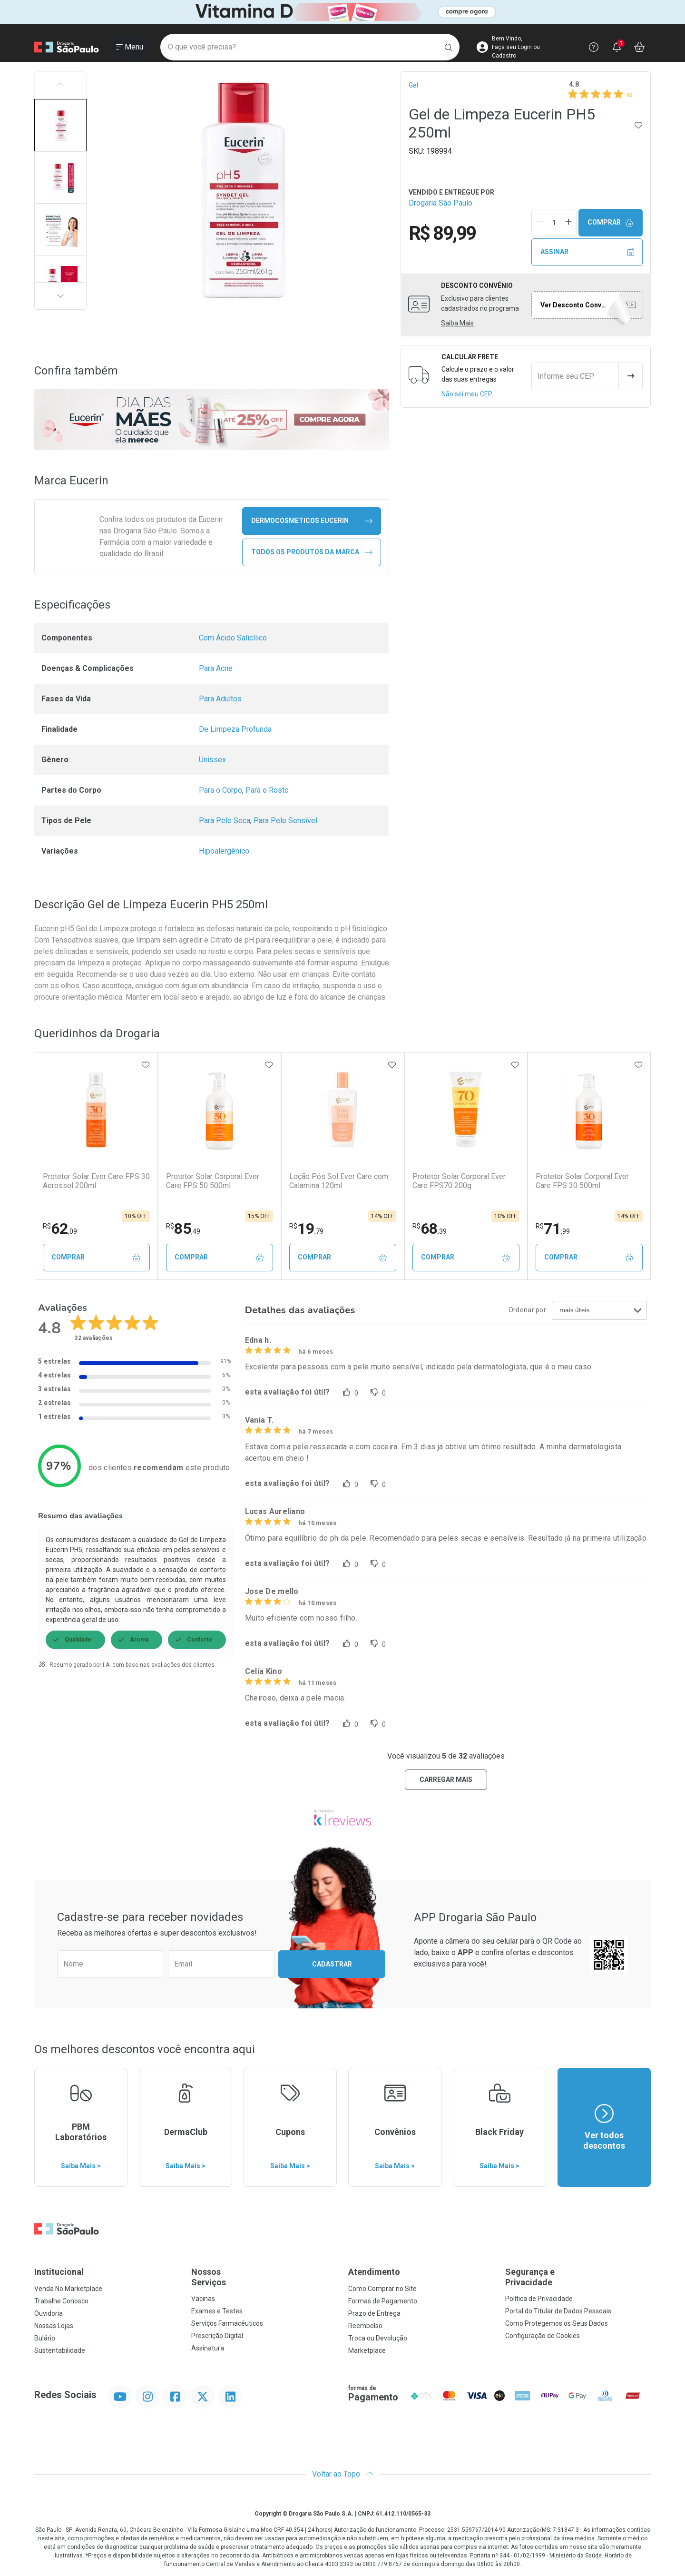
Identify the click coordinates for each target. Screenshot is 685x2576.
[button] (60, 125)
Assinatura (207, 2348)
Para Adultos (220, 698)
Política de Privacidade (539, 2298)
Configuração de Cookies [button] (542, 2336)
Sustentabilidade (59, 2350)
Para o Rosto (267, 790)
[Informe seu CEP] (575, 376)
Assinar (587, 252)
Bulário (44, 2338)
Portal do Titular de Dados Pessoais (558, 2311)
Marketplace (367, 2350)
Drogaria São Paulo (440, 202)
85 (183, 1228)
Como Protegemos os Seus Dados (556, 2323)
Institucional (59, 2272)
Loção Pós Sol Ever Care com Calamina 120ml (338, 1181)
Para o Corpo (220, 790)
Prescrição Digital (217, 2336)
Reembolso (365, 2326)
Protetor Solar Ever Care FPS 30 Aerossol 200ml (96, 1181)
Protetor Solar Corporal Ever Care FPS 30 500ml (582, 1181)
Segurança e (578, 2277)
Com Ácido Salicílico (233, 637)
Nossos (264, 2277)
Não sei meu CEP (466, 394)
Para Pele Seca (224, 820)
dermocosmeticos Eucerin (311, 521)
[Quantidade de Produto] (554, 222)
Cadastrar (332, 1964)
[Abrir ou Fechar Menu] (129, 47)
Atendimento (374, 2272)
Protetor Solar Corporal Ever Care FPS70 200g (459, 1181)
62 (60, 1228)
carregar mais (446, 1779)
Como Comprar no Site (382, 2288)
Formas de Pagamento (382, 2301)
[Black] (342, 12)
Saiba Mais (457, 323)
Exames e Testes (217, 2311)
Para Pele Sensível (285, 820)
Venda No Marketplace (68, 2288)
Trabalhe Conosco (61, 2301)
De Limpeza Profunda (235, 729)
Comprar (610, 222)
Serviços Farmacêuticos (227, 2323)
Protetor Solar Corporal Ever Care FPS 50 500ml (212, 1181)
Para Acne (216, 668)
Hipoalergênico (224, 850)
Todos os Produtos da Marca (311, 552)
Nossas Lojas (53, 2326)
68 (429, 1228)
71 (553, 1228)
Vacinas (203, 2298)
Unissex (212, 759)
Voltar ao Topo (342, 2473)
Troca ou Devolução (377, 2338)
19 (306, 1228)
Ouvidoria (48, 2313)
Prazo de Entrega (374, 2313)
